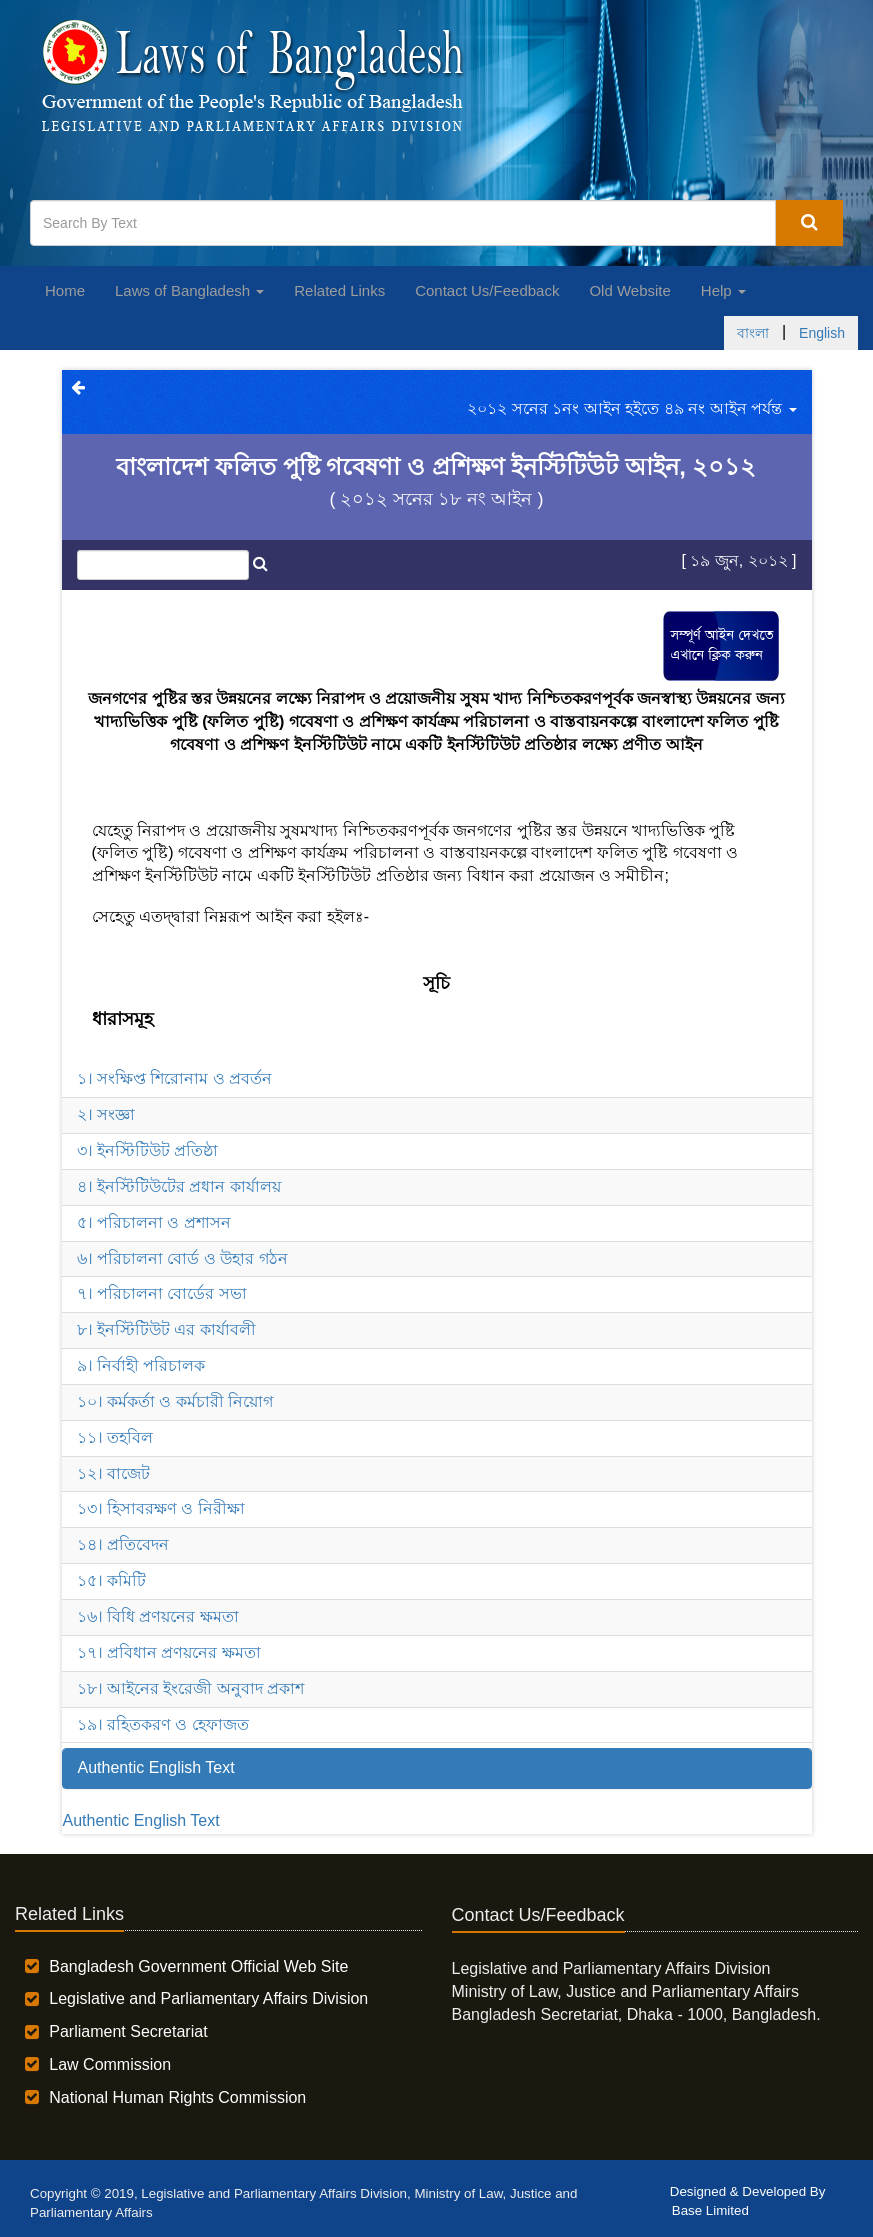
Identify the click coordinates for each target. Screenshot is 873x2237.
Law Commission (110, 2064)
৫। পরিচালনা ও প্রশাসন (154, 1222)
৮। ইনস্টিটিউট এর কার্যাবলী (166, 1329)
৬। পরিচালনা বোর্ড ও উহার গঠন (182, 1258)
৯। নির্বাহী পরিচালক (141, 1365)
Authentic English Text (141, 1820)
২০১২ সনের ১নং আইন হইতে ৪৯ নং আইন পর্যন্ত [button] (631, 408)
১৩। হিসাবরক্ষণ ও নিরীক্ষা (161, 1508)
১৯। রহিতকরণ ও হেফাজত (163, 1724)
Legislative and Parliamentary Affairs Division (208, 1998)
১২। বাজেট (113, 1473)
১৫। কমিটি (111, 1580)
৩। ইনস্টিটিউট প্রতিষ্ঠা (148, 1150)
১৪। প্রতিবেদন (123, 1544)
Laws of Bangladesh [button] (189, 290)
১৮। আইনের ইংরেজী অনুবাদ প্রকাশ (191, 1688)
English (822, 333)
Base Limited (710, 2210)
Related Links (339, 290)
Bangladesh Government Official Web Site (198, 1966)
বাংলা (753, 333)
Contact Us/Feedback (487, 290)
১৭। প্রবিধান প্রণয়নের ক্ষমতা (169, 1652)
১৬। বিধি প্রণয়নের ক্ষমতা (158, 1616)
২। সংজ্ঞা (106, 1114)
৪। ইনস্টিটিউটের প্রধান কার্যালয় (179, 1186)
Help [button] (723, 290)
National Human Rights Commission (177, 2097)
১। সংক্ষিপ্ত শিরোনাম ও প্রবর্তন (175, 1078)
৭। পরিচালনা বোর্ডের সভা (162, 1293)
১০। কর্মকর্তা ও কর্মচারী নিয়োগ (175, 1401)
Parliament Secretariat (128, 2031)
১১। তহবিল (115, 1437)
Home (65, 290)
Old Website (629, 290)
